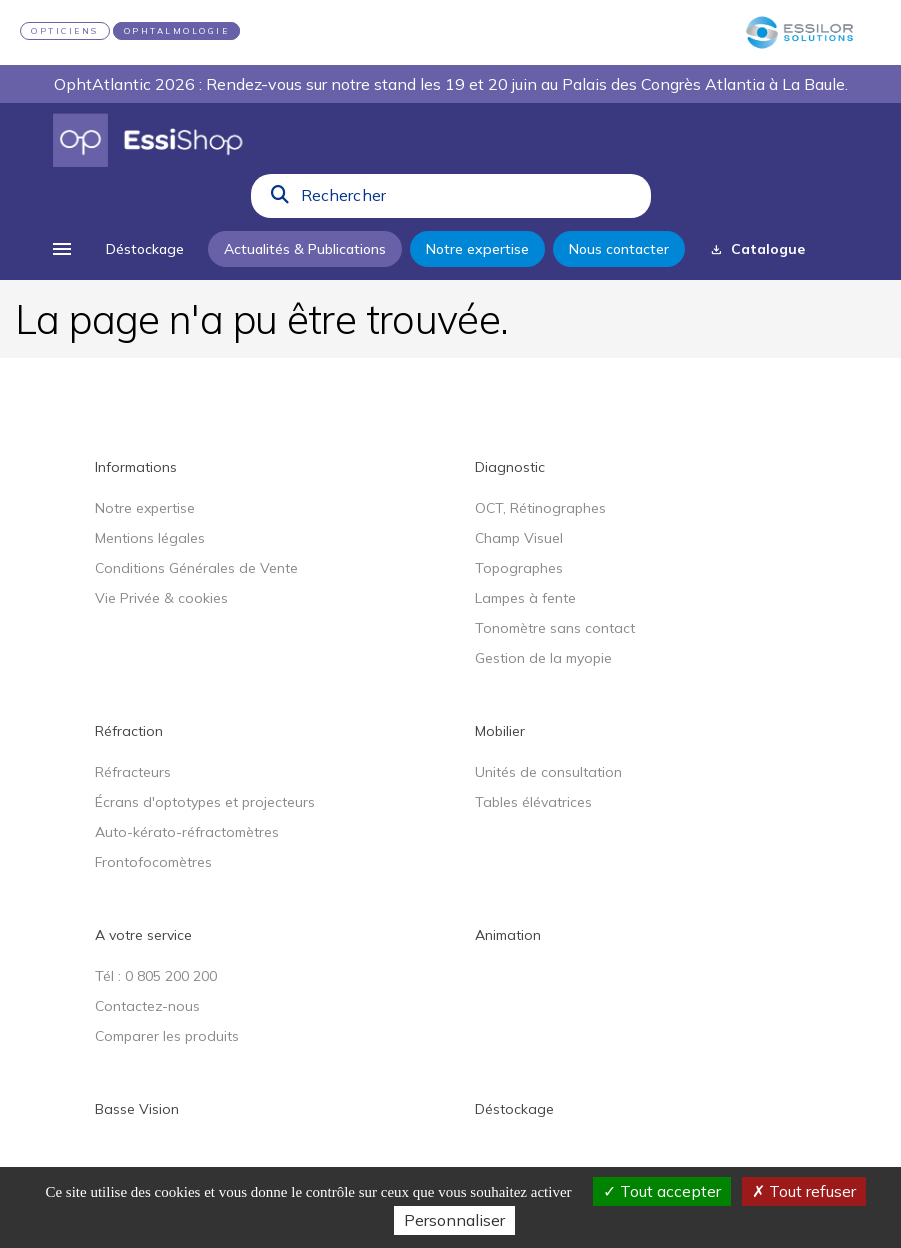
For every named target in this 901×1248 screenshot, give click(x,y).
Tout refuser (804, 1191)
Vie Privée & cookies (161, 598)
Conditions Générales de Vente (196, 568)
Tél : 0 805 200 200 (156, 976)
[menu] (62, 249)
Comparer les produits (167, 1036)
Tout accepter (662, 1191)
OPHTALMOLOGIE (177, 31)
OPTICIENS (65, 31)
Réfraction (129, 731)
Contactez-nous (147, 1006)
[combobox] (470, 200)
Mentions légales (150, 538)
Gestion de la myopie (543, 658)
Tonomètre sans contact (555, 628)
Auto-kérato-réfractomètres (187, 832)
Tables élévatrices (533, 802)
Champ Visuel (519, 538)
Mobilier (500, 731)
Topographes (519, 568)
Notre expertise (145, 508)
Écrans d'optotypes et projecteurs (205, 802)
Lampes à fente (525, 598)
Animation (508, 935)
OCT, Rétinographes (540, 508)
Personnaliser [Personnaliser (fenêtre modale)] (454, 1220)
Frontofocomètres (153, 862)
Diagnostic (510, 467)
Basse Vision (137, 1109)
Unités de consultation (548, 772)
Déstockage (514, 1109)
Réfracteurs (133, 772)
